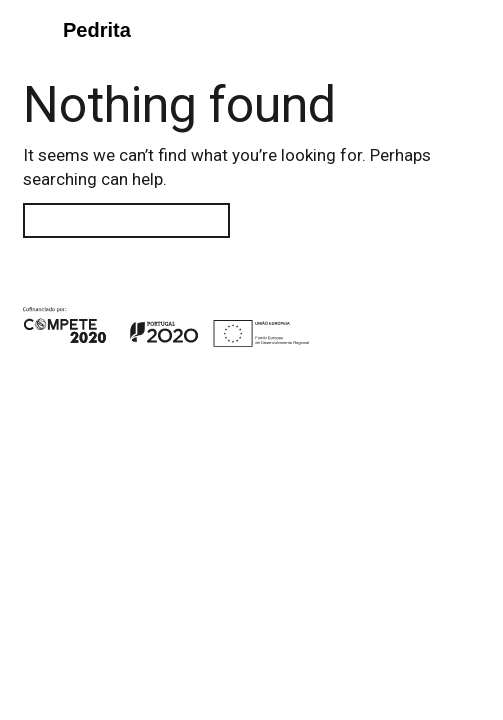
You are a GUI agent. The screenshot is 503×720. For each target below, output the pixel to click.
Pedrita (97, 30)
